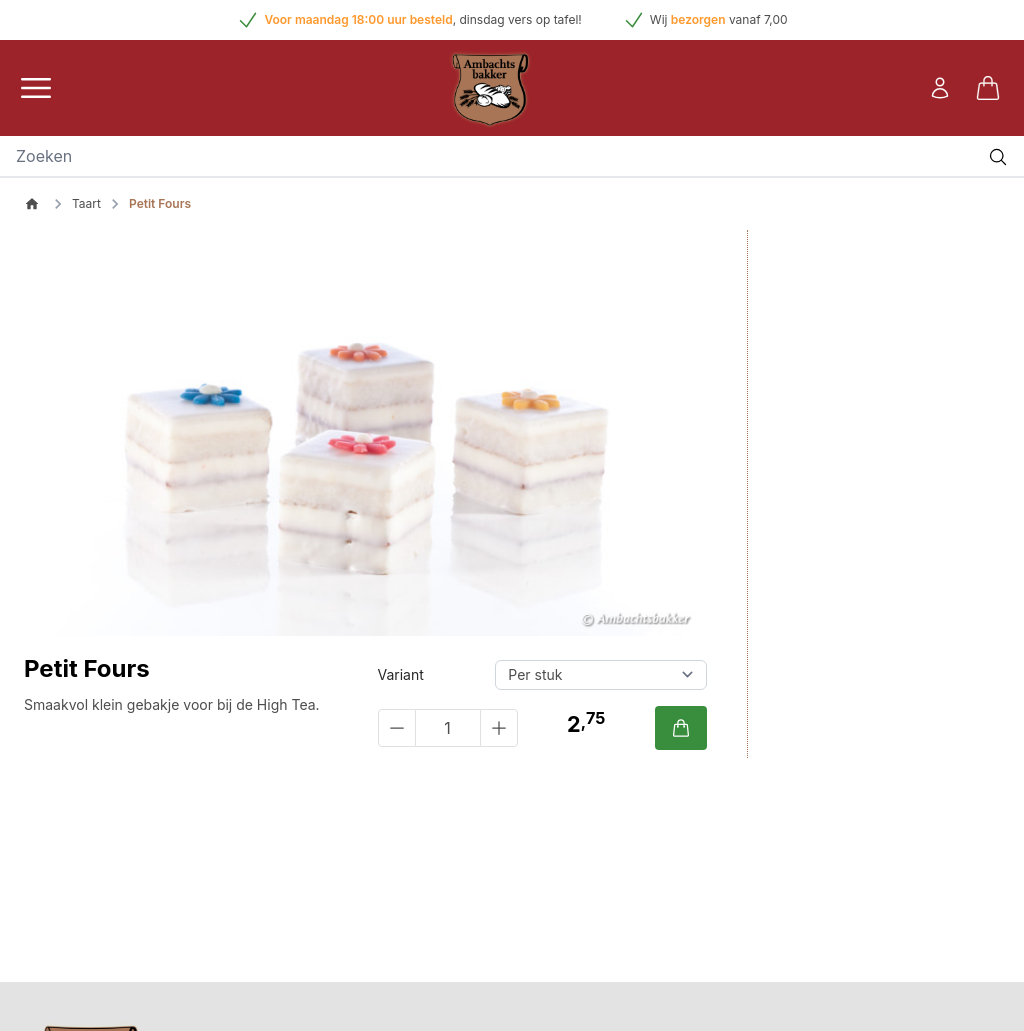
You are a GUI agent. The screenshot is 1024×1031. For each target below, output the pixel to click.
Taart (86, 203)
